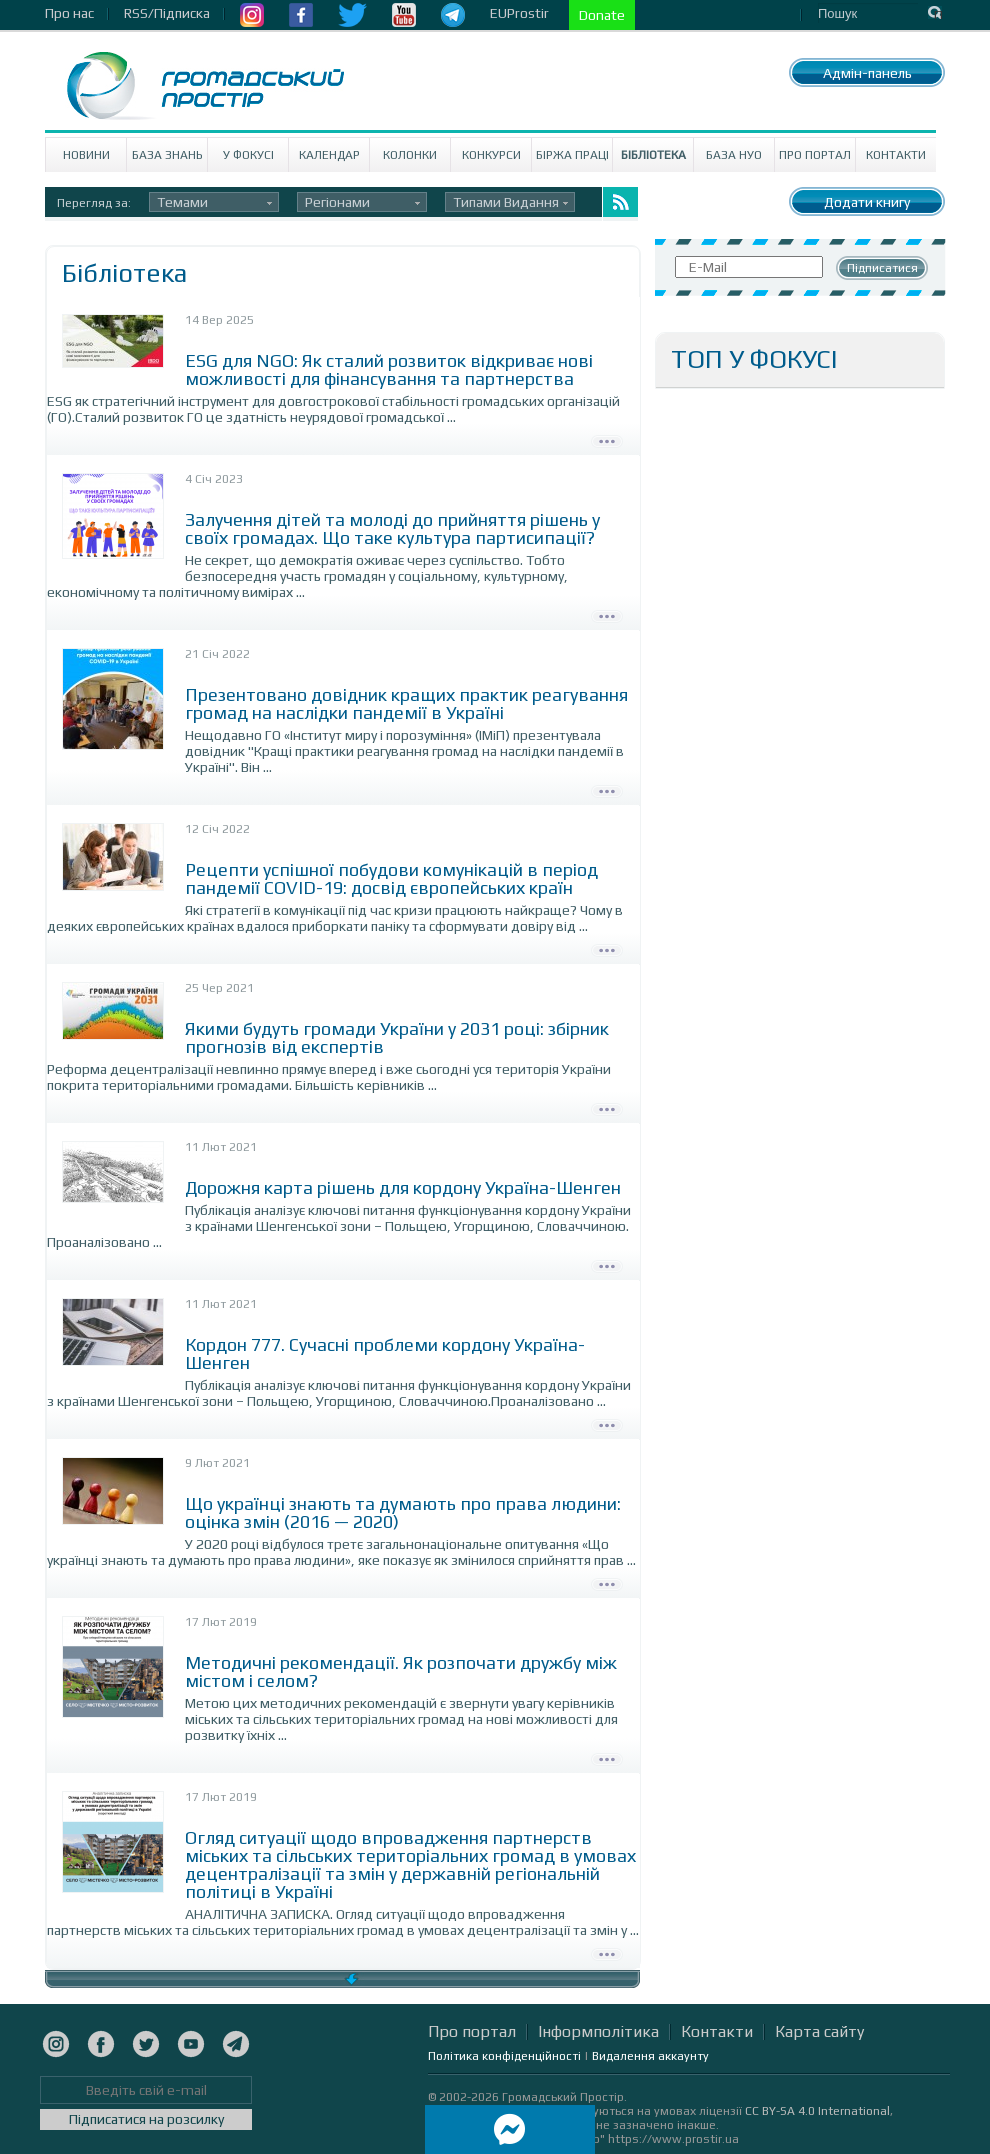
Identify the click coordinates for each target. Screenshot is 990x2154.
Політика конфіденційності (504, 2056)
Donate (602, 15)
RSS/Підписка (167, 13)
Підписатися (882, 268)
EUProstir (519, 13)
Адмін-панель (867, 73)
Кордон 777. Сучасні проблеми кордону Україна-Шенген (385, 1353)
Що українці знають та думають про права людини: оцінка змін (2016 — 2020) (403, 1512)
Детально (607, 439)
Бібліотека (653, 155)
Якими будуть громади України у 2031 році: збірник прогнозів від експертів (397, 1037)
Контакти (896, 155)
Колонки (410, 155)
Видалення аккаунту (650, 2056)
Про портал (815, 155)
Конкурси (491, 155)
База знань (167, 155)
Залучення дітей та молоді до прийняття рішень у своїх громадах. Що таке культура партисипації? (392, 528)
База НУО (734, 155)
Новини (86, 155)
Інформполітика (598, 2031)
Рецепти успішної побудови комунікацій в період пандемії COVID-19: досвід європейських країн (391, 878)
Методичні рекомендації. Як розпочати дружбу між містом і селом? (401, 1671)
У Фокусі (248, 155)
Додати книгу (867, 202)
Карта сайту (819, 2031)
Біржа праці (572, 155)
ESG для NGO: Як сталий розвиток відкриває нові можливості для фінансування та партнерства (389, 369)
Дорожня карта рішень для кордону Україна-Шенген (403, 1187)
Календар (329, 155)
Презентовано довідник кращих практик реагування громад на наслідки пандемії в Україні (406, 703)
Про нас (69, 13)
